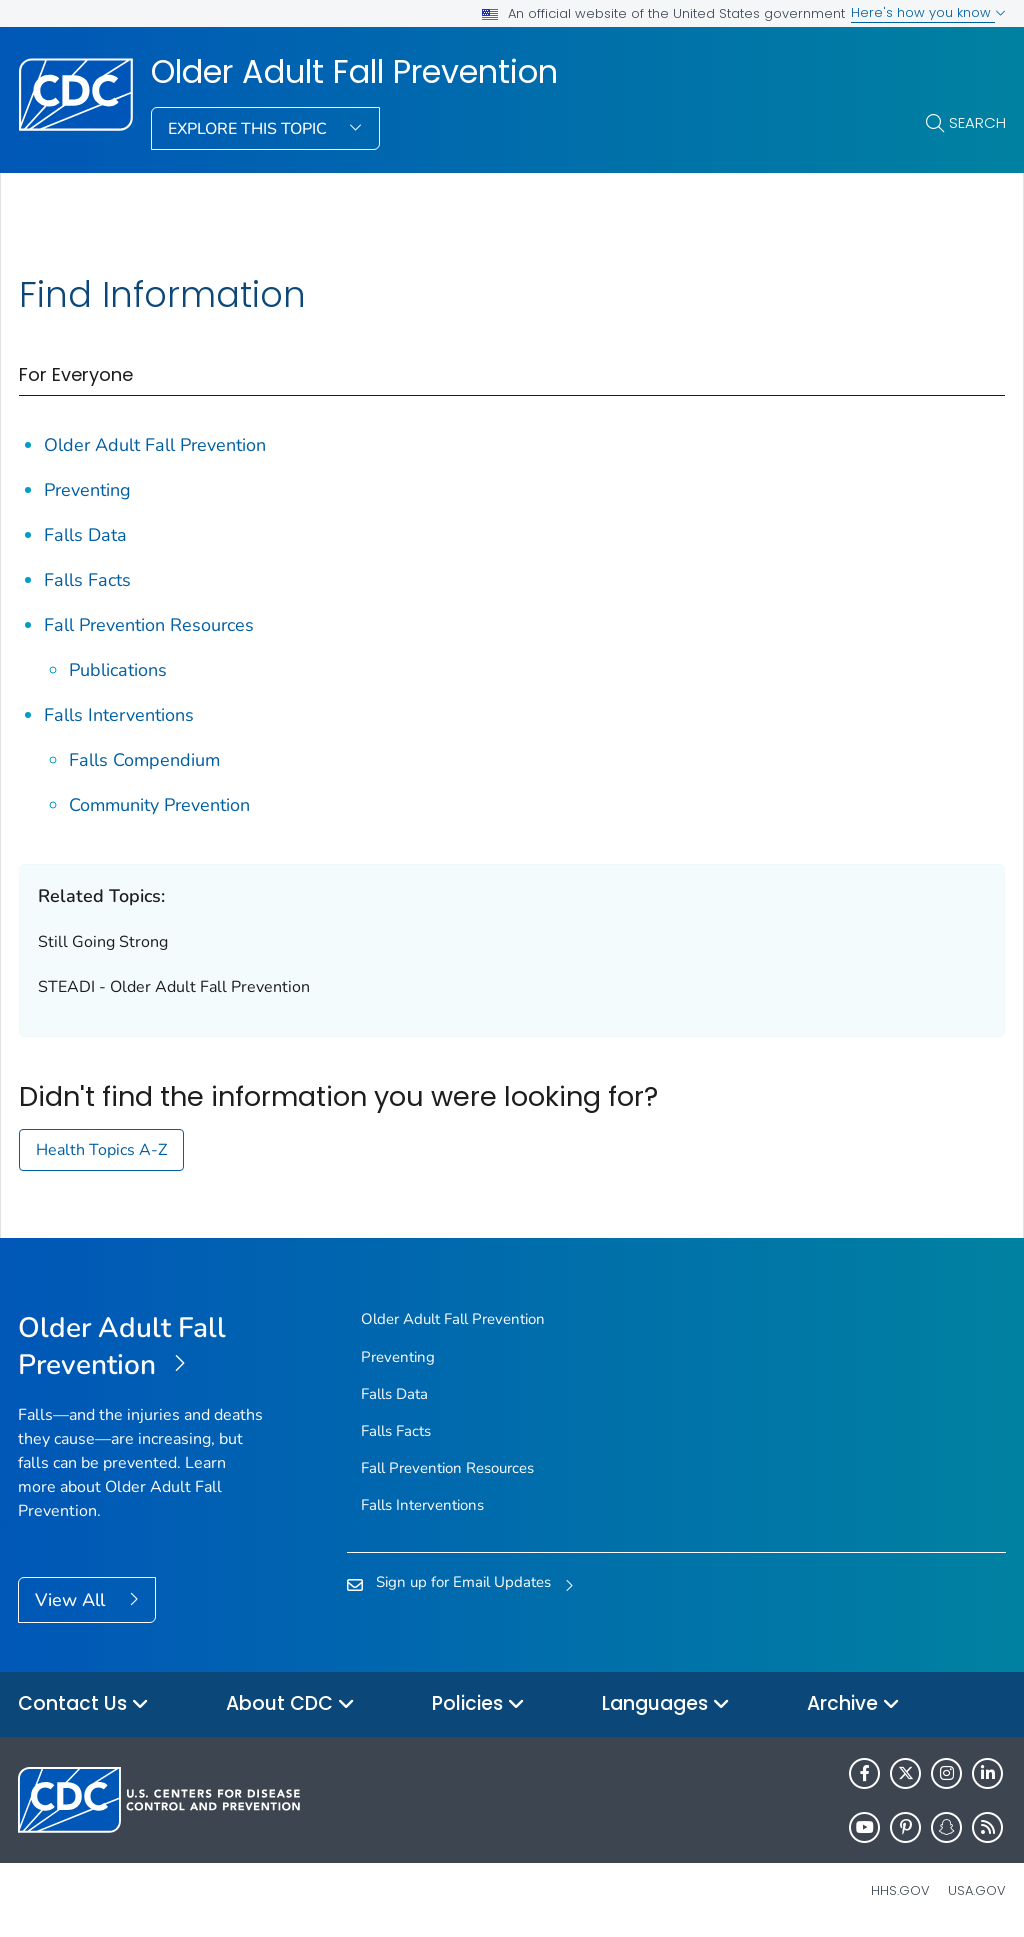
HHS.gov (900, 1890)
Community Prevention (159, 805)
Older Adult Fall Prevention (354, 72)
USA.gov (977, 1890)
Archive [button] (853, 1704)
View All (72, 1600)
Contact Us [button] (83, 1704)
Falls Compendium (144, 760)
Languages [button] (666, 1704)
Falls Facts (87, 580)
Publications (118, 670)
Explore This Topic (249, 129)
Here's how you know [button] (928, 12)
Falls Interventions (119, 715)
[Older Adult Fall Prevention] (141, 1347)
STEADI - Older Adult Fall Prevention (174, 987)
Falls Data (85, 535)
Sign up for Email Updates (463, 1582)
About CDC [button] (290, 1704)
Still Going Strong (103, 942)
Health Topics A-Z (101, 1150)
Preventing (87, 490)
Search (977, 122)
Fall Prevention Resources (149, 625)
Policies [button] (478, 1704)
